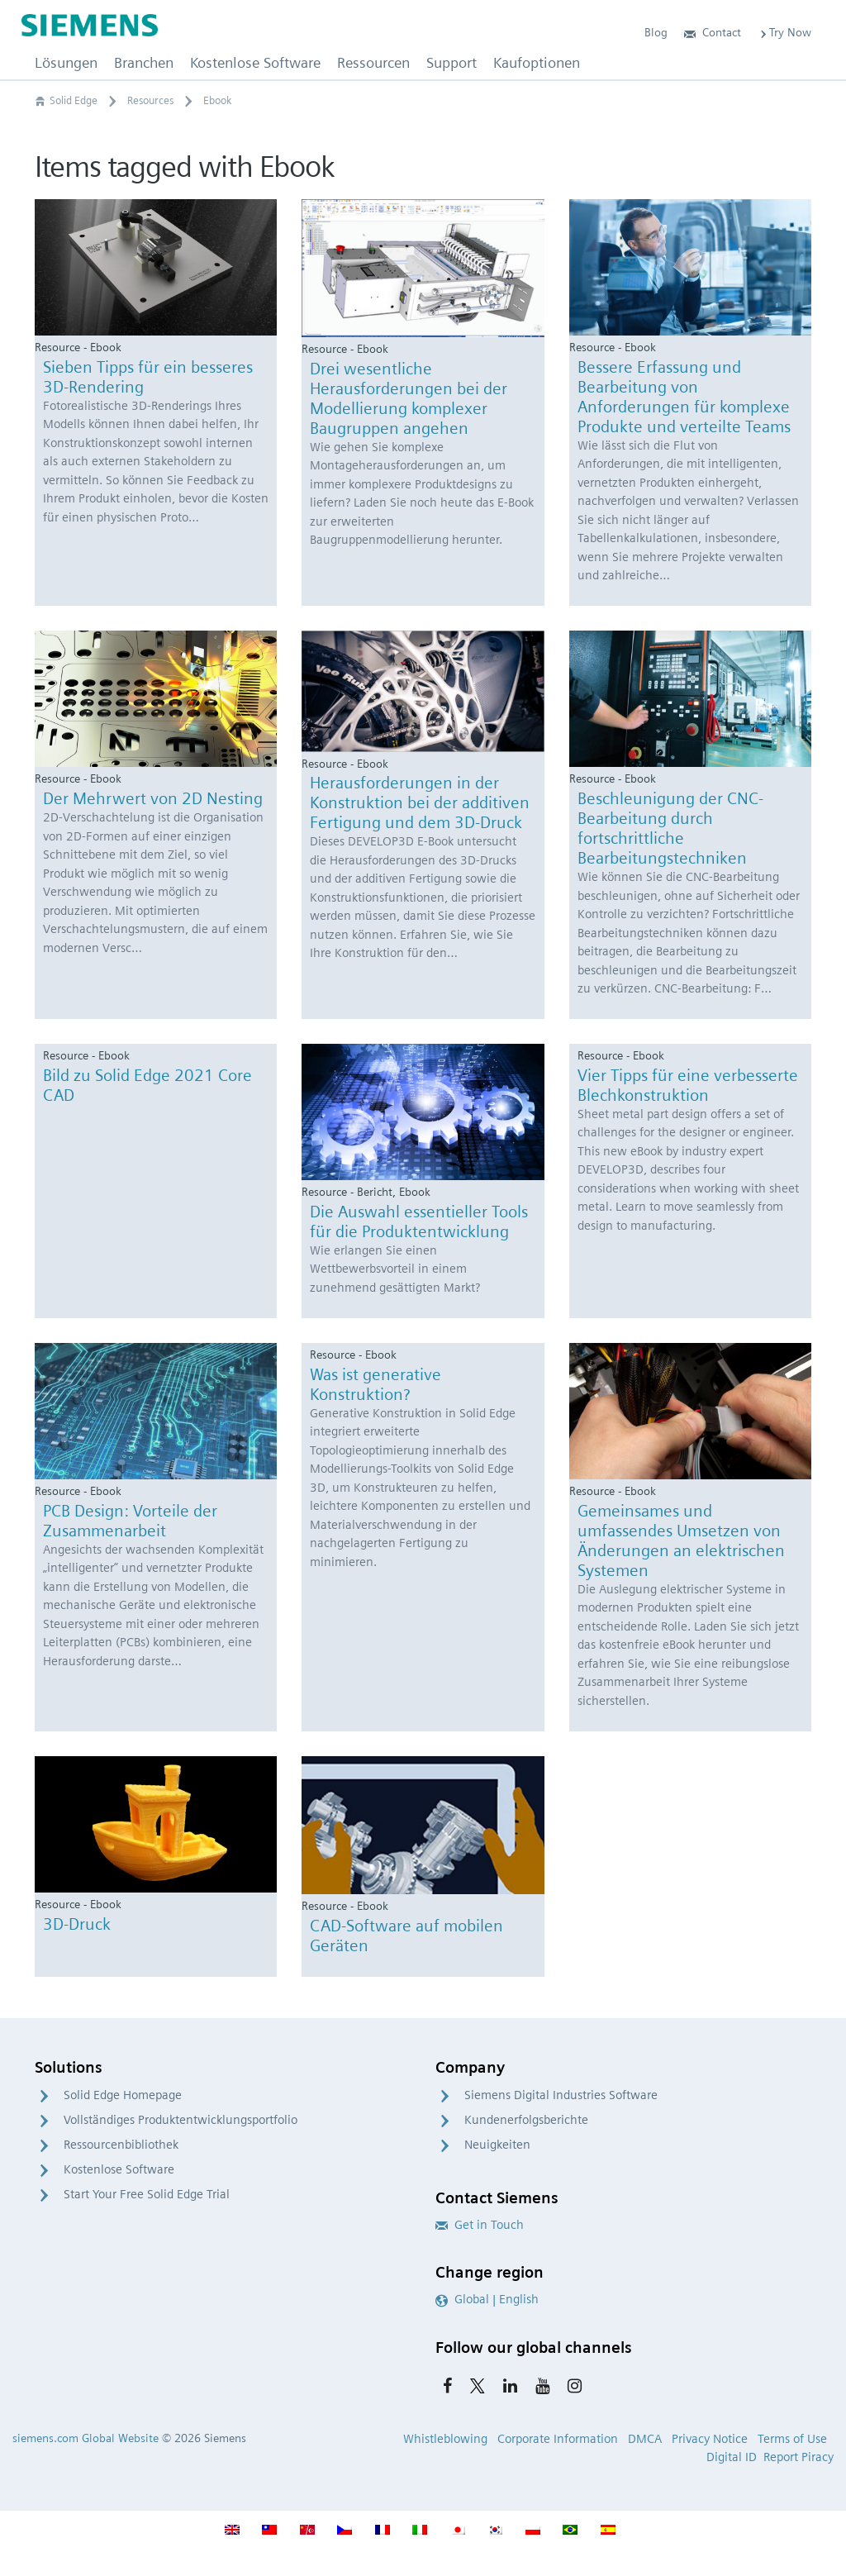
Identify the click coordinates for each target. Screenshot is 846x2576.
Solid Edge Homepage (123, 2095)
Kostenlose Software (119, 2169)
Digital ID (731, 2457)
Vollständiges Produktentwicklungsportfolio (180, 2119)
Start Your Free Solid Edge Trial (147, 2194)
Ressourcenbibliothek (121, 2144)
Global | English (487, 2299)
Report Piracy (798, 2457)
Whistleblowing (445, 2438)
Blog (656, 32)
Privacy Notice (710, 2438)
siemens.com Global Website (85, 2438)
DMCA (645, 2438)
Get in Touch (479, 2224)
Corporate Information (557, 2438)
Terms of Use (792, 2438)
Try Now (784, 32)
